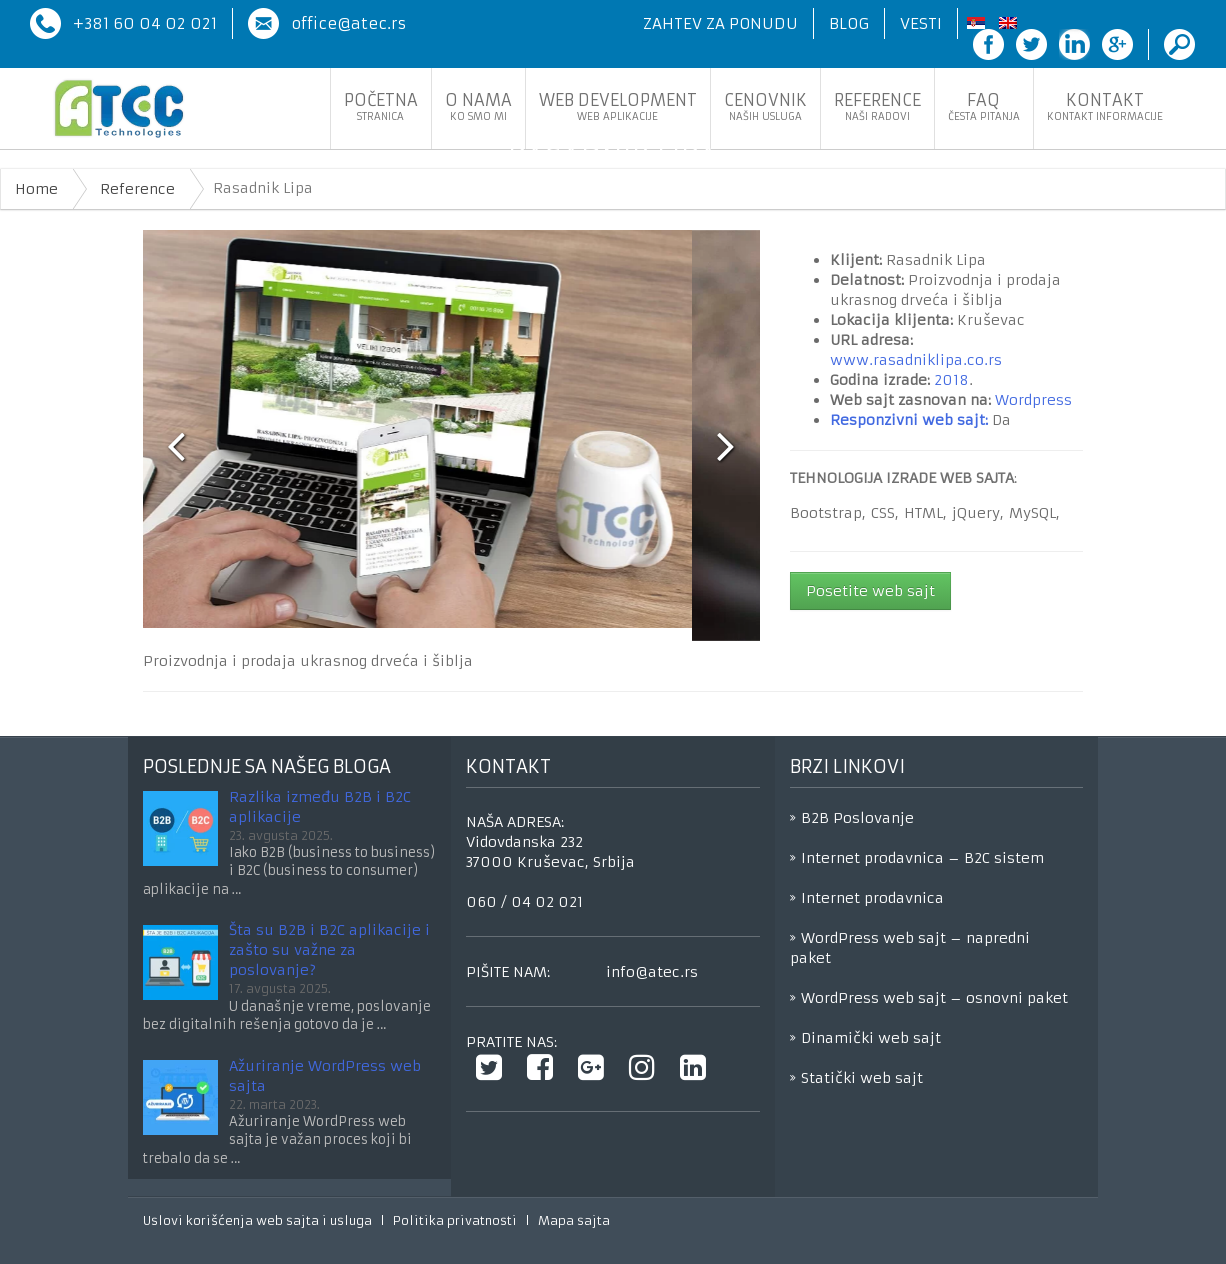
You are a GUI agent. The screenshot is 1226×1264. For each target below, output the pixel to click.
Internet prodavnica (872, 898)
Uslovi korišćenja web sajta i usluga (257, 1220)
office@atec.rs (348, 23)
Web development (618, 106)
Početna (381, 106)
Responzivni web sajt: (909, 420)
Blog (849, 23)
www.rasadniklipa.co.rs (916, 360)
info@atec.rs (652, 972)
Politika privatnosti (455, 1220)
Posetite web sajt (870, 591)
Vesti (921, 23)
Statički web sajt (862, 1078)
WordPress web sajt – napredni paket (910, 948)
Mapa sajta (574, 1220)
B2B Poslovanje (857, 818)
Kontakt (1105, 106)
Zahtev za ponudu (720, 23)
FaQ (984, 106)
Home (36, 189)
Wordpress (1033, 400)
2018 (951, 380)
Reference (877, 106)
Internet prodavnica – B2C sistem (922, 858)
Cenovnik (765, 106)
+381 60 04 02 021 (145, 23)
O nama (478, 106)
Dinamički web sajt (871, 1038)
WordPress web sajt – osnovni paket (934, 998)
